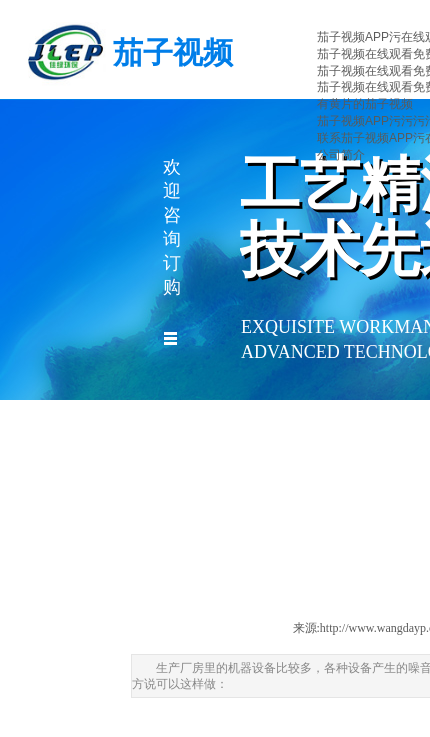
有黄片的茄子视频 (365, 104)
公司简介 (341, 155)
